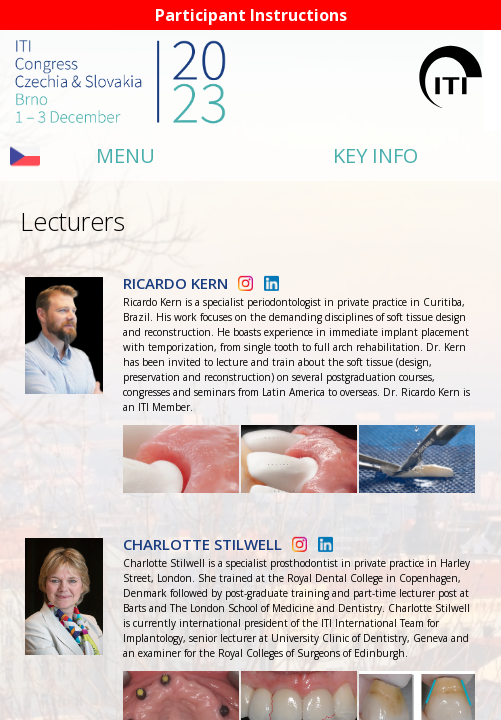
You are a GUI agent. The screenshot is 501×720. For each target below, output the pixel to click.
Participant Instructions (251, 15)
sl (17, 155)
